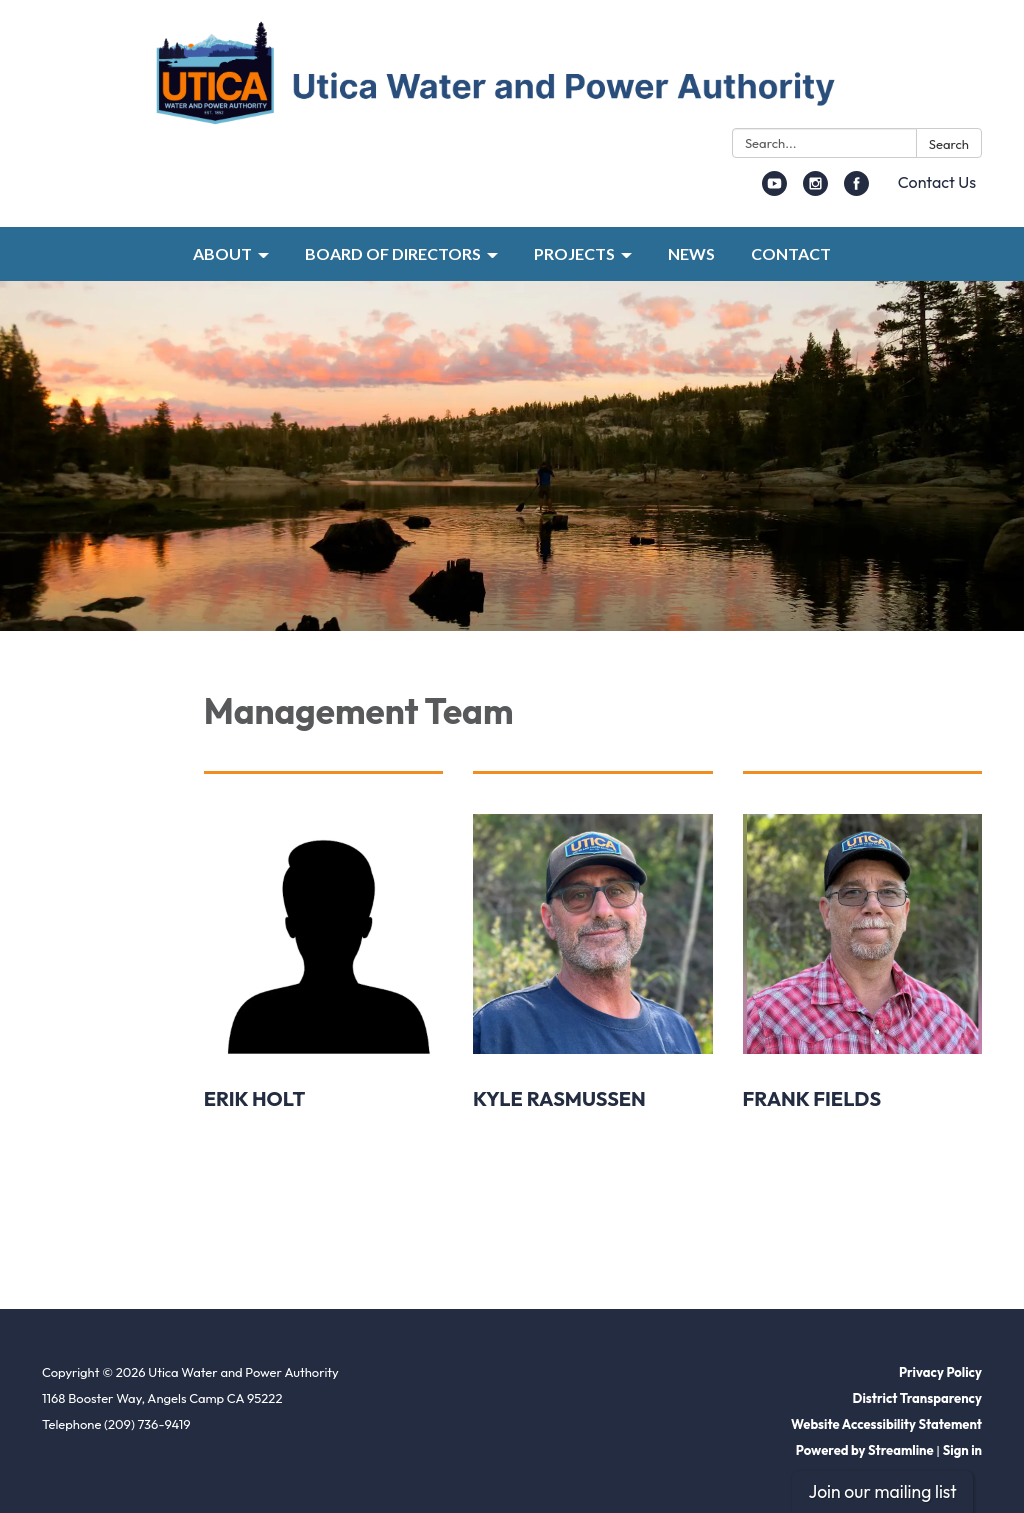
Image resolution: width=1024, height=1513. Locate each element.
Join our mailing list (882, 1491)
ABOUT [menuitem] (222, 253)
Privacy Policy (940, 1372)
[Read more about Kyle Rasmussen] (592, 1009)
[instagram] (815, 190)
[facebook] (856, 190)
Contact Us (937, 182)
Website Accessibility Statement (886, 1424)
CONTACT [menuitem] (791, 253)
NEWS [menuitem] (691, 253)
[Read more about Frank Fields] (862, 1009)
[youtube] (774, 190)
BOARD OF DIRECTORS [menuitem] (393, 253)
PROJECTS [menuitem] (574, 253)
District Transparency (917, 1398)
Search (949, 144)
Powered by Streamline (865, 1450)
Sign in (962, 1450)
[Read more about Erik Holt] (323, 1009)
